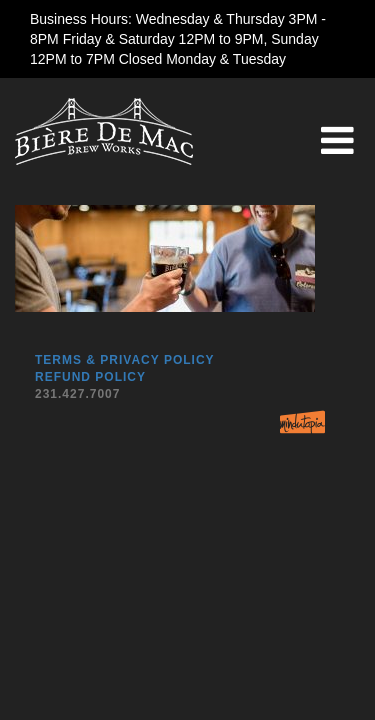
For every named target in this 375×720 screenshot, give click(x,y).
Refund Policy (90, 377)
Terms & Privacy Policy (125, 360)
